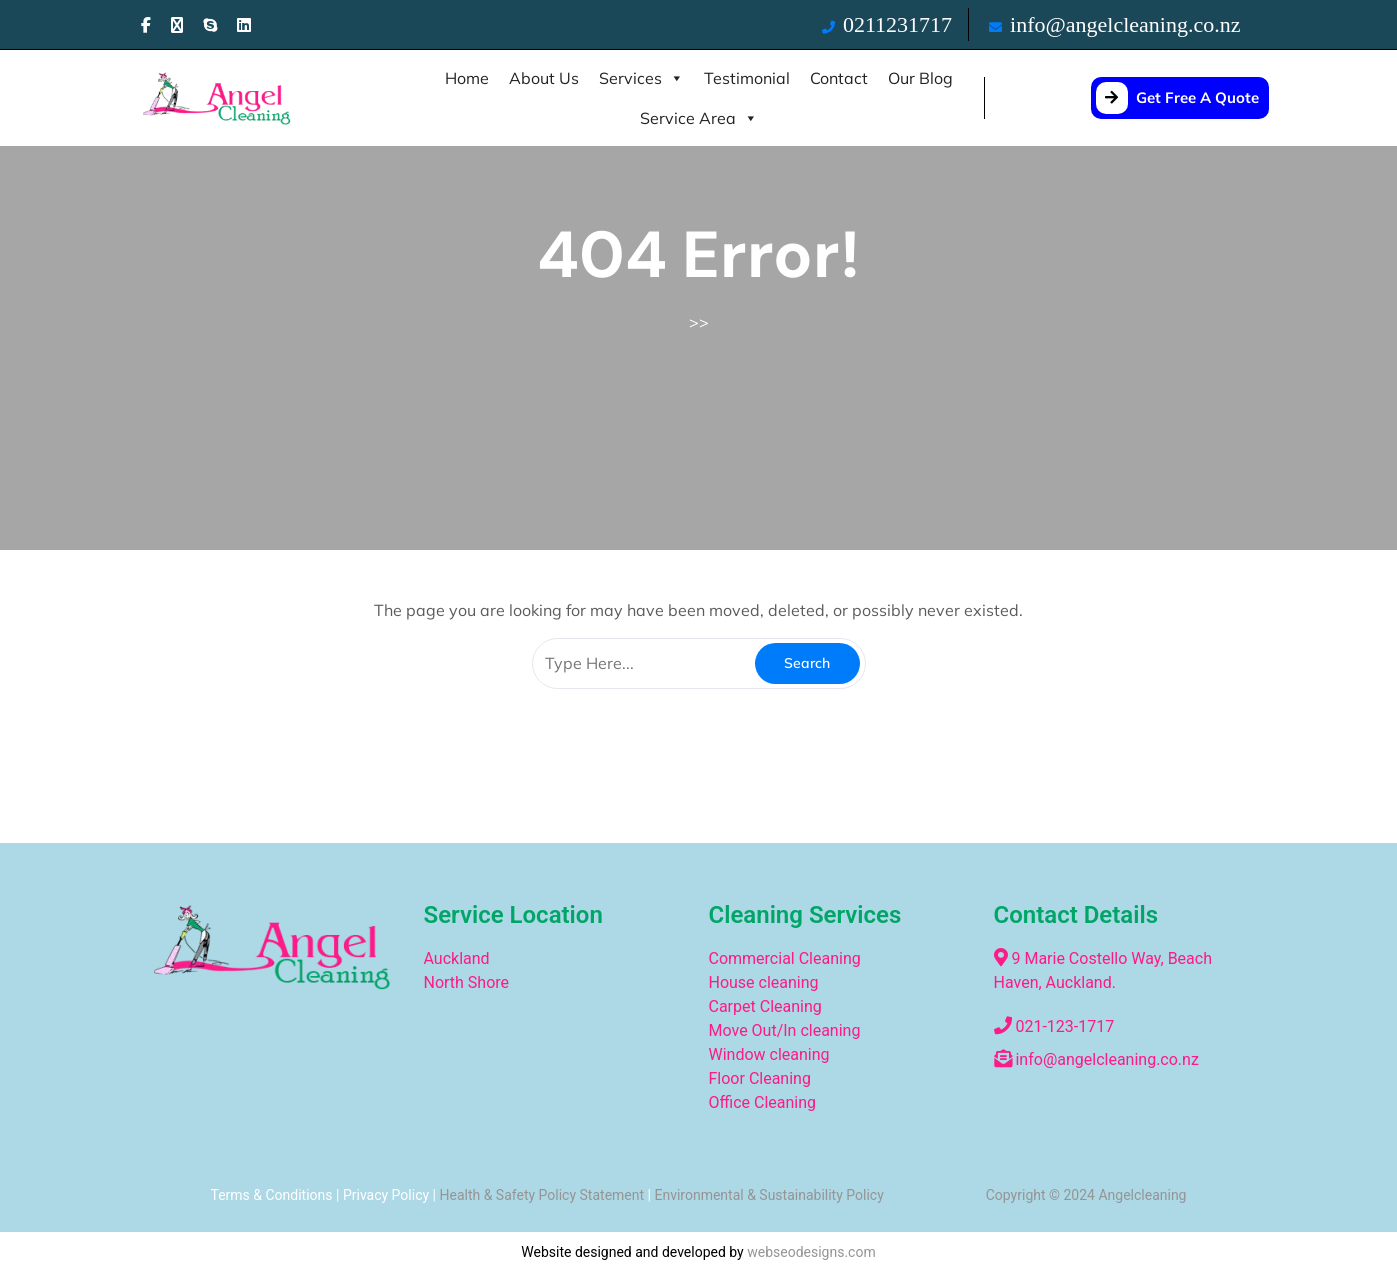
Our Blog (920, 78)
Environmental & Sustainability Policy (768, 1195)
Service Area (699, 118)
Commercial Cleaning (787, 958)
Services (641, 78)
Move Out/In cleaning (785, 1030)
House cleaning (764, 982)
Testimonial (747, 78)
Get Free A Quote (1177, 97)
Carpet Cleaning (765, 1006)
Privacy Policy (386, 1195)
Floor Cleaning (760, 1078)
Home (467, 78)
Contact (839, 78)
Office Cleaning (763, 1102)
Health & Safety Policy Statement (541, 1195)
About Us (544, 78)
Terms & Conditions (271, 1195)
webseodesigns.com (811, 1252)
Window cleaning (769, 1054)
